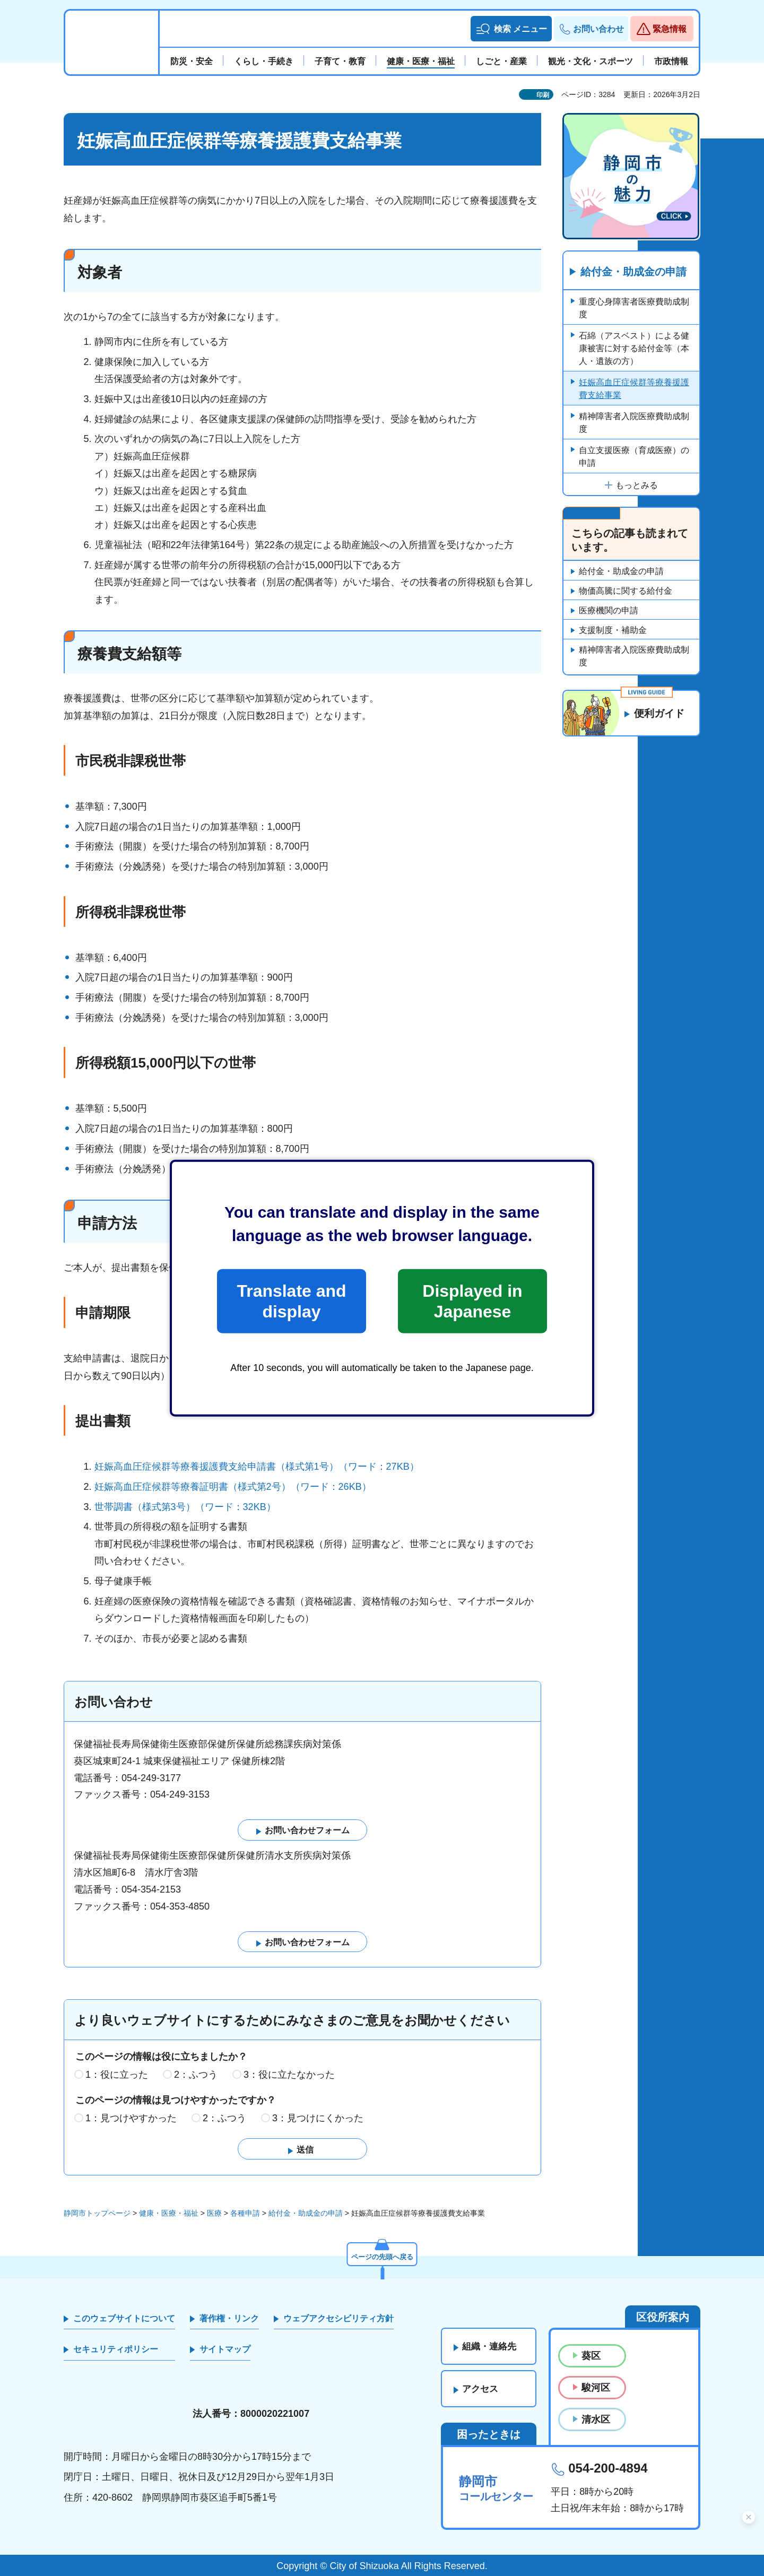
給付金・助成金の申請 (633, 272)
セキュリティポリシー (115, 2349)
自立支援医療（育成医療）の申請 (634, 456)
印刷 (542, 95)
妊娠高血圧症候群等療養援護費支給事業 (634, 389)
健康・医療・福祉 (168, 2213)
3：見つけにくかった (317, 2118)
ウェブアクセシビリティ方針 (338, 2318)
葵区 (591, 2356)
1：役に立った (116, 2074)
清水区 (595, 2420)
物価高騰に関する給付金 (625, 591)
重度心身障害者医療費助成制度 (634, 308)
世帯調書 (113, 1507)
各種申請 (245, 2213)
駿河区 (595, 2387)
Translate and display (291, 1301)
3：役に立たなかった (289, 2074)
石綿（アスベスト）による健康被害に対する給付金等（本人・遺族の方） (634, 348)
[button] (511, 28)
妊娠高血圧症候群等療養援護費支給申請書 (185, 1466)
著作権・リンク (229, 2318)
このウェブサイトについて (124, 2318)
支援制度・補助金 (613, 630)
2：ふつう (196, 2074)
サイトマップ (224, 2349)
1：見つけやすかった (131, 2118)
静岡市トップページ (97, 2213)
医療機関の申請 (608, 610)
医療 (214, 2213)
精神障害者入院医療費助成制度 (634, 422)
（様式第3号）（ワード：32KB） (204, 1507)
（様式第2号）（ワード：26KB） (299, 1486)
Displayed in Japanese (472, 1301)
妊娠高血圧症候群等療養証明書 (161, 1486)
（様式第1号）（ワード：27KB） (347, 1466)
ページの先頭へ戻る (382, 2256)
